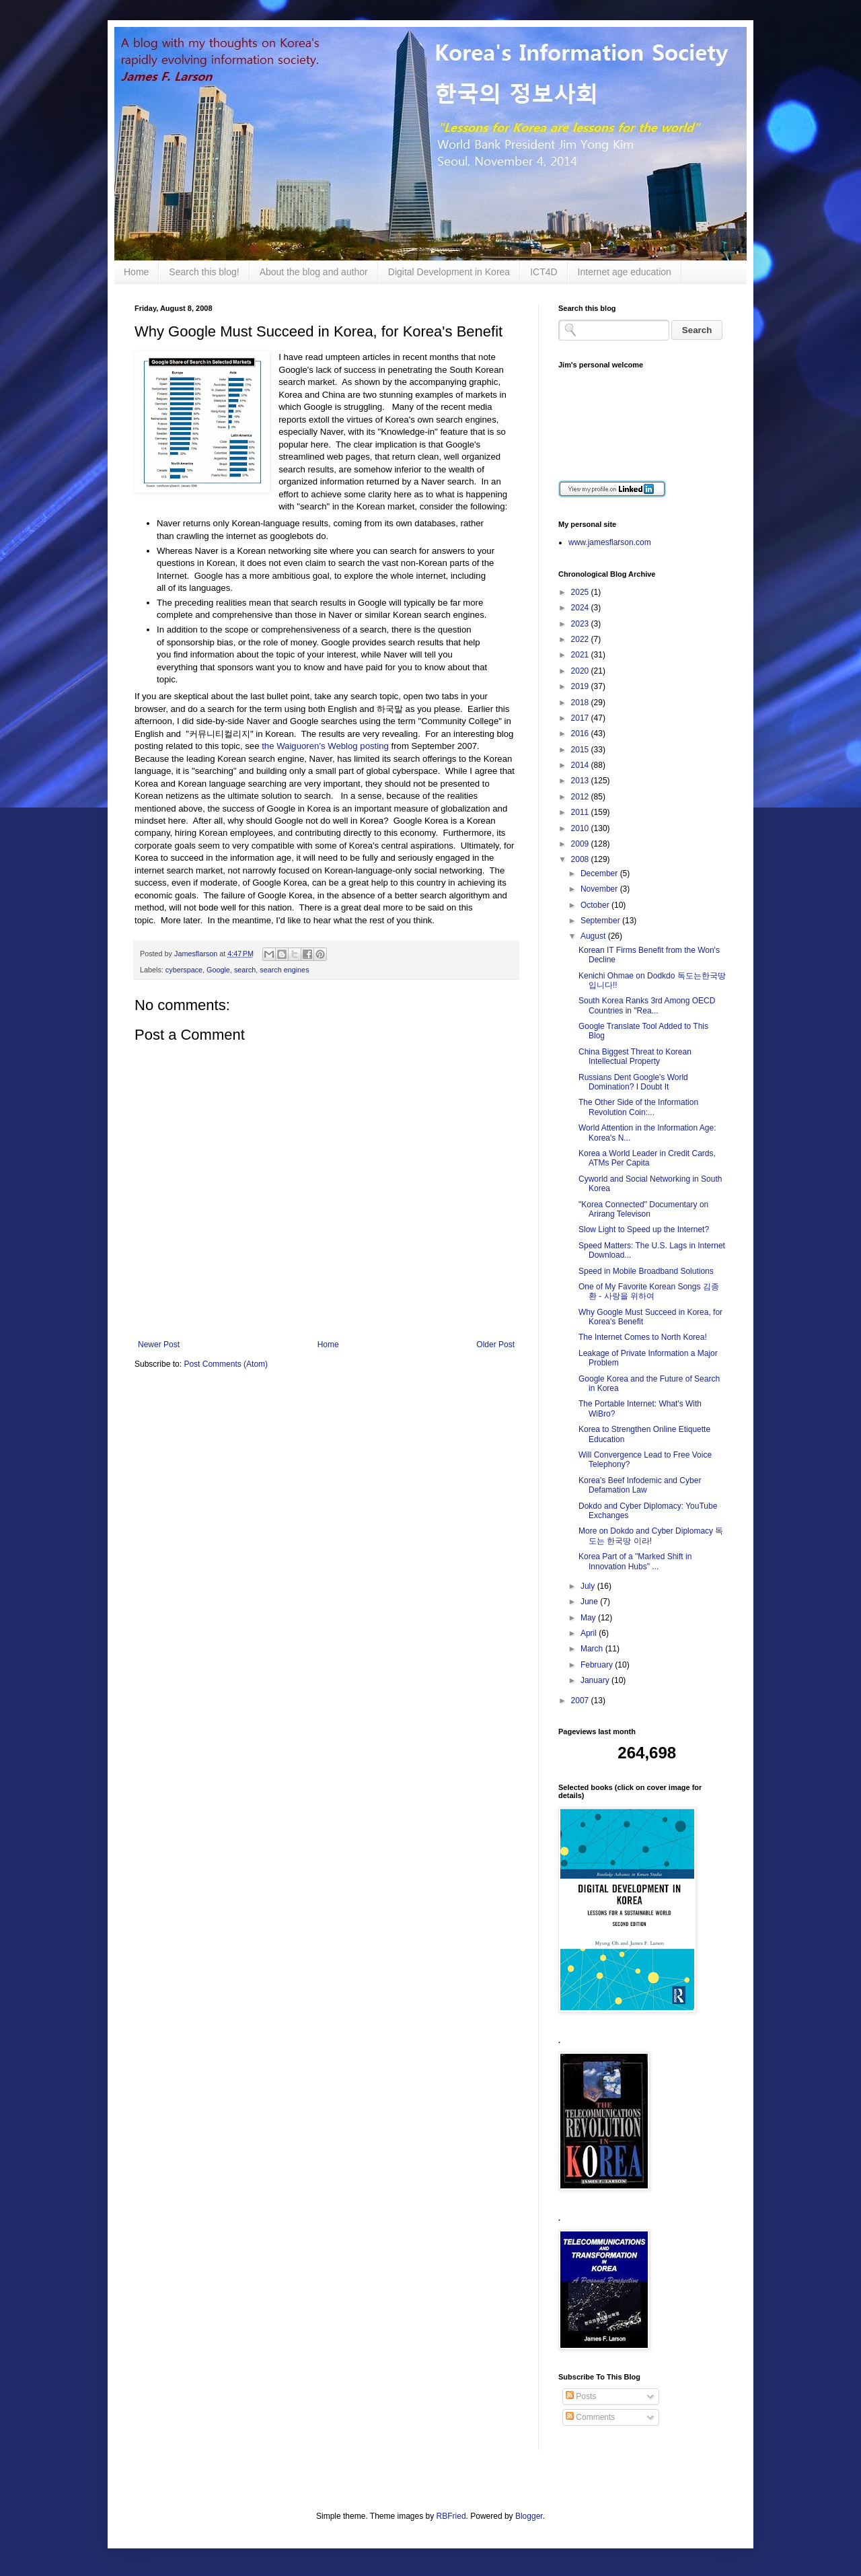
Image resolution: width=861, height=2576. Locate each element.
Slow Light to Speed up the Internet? (643, 1229)
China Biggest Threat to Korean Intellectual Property (634, 1056)
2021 (581, 654)
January (596, 1680)
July (589, 1586)
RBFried (451, 2516)
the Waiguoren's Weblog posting (325, 746)
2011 (581, 812)
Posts (581, 2396)
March (593, 1648)
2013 (581, 780)
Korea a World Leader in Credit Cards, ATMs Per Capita (647, 1158)
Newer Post (159, 1344)
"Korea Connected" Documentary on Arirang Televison (643, 1209)
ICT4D (543, 271)
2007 (581, 1700)
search (245, 970)
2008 (581, 859)
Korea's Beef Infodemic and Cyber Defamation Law (639, 1485)
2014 (581, 765)
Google (218, 970)
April (590, 1633)
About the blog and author (314, 271)
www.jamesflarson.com (609, 542)
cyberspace (183, 970)
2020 (581, 671)
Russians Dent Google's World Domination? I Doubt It (633, 1082)
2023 (581, 624)
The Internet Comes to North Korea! (642, 1337)
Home (136, 271)
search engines (284, 970)
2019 (581, 686)
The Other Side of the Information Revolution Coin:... (638, 1107)
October (596, 905)
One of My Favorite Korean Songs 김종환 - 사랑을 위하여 (648, 1291)
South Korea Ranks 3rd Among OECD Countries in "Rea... (646, 1005)
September (601, 920)
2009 (581, 844)
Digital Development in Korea (449, 271)
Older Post (495, 1344)
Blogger (529, 2516)
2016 (581, 733)
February (598, 1665)
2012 (581, 796)
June (590, 1601)
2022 (581, 639)
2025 (581, 592)
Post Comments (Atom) (226, 1364)
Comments (590, 2417)
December (600, 873)
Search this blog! (204, 271)
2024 (581, 607)
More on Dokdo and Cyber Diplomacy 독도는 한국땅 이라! (650, 1535)
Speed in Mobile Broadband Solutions (646, 1271)
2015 (581, 749)
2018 (581, 702)
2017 (581, 718)
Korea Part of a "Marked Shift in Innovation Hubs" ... (634, 1561)
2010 (581, 828)
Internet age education (624, 271)
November (600, 889)
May (589, 1617)
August (594, 936)
